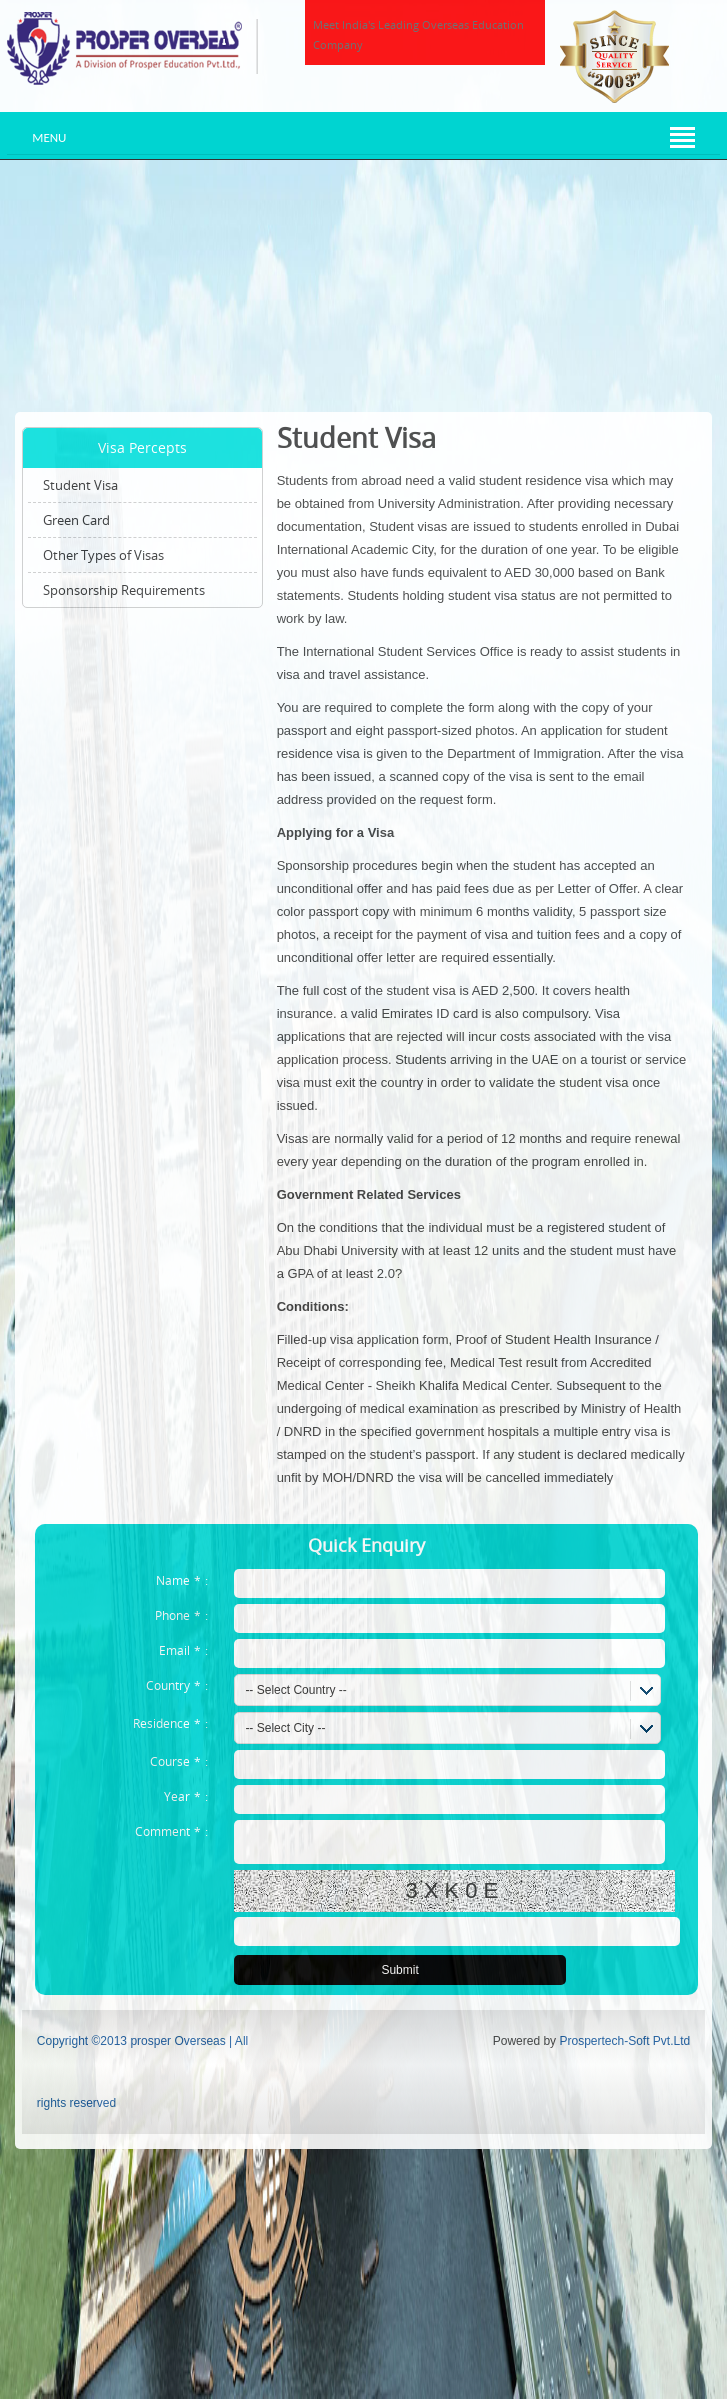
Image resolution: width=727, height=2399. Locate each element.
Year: (186, 1796)
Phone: (181, 1615)
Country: (177, 1685)
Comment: (171, 1831)
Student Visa (80, 485)
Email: (183, 1650)
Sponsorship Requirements (124, 590)
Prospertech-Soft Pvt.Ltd (624, 2041)
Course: (179, 1761)
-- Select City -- (285, 1728)
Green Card (76, 520)
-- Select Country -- (295, 1690)
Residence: (170, 1723)
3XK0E (455, 1890)
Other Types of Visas (103, 555)
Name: (182, 1580)
